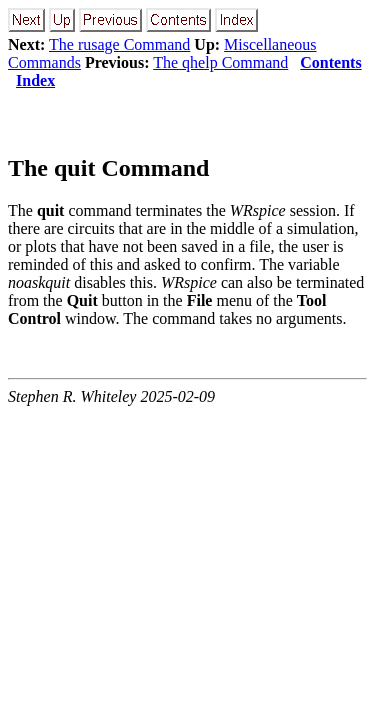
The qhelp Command (220, 62)
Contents (330, 62)
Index (35, 80)
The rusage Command (119, 44)
